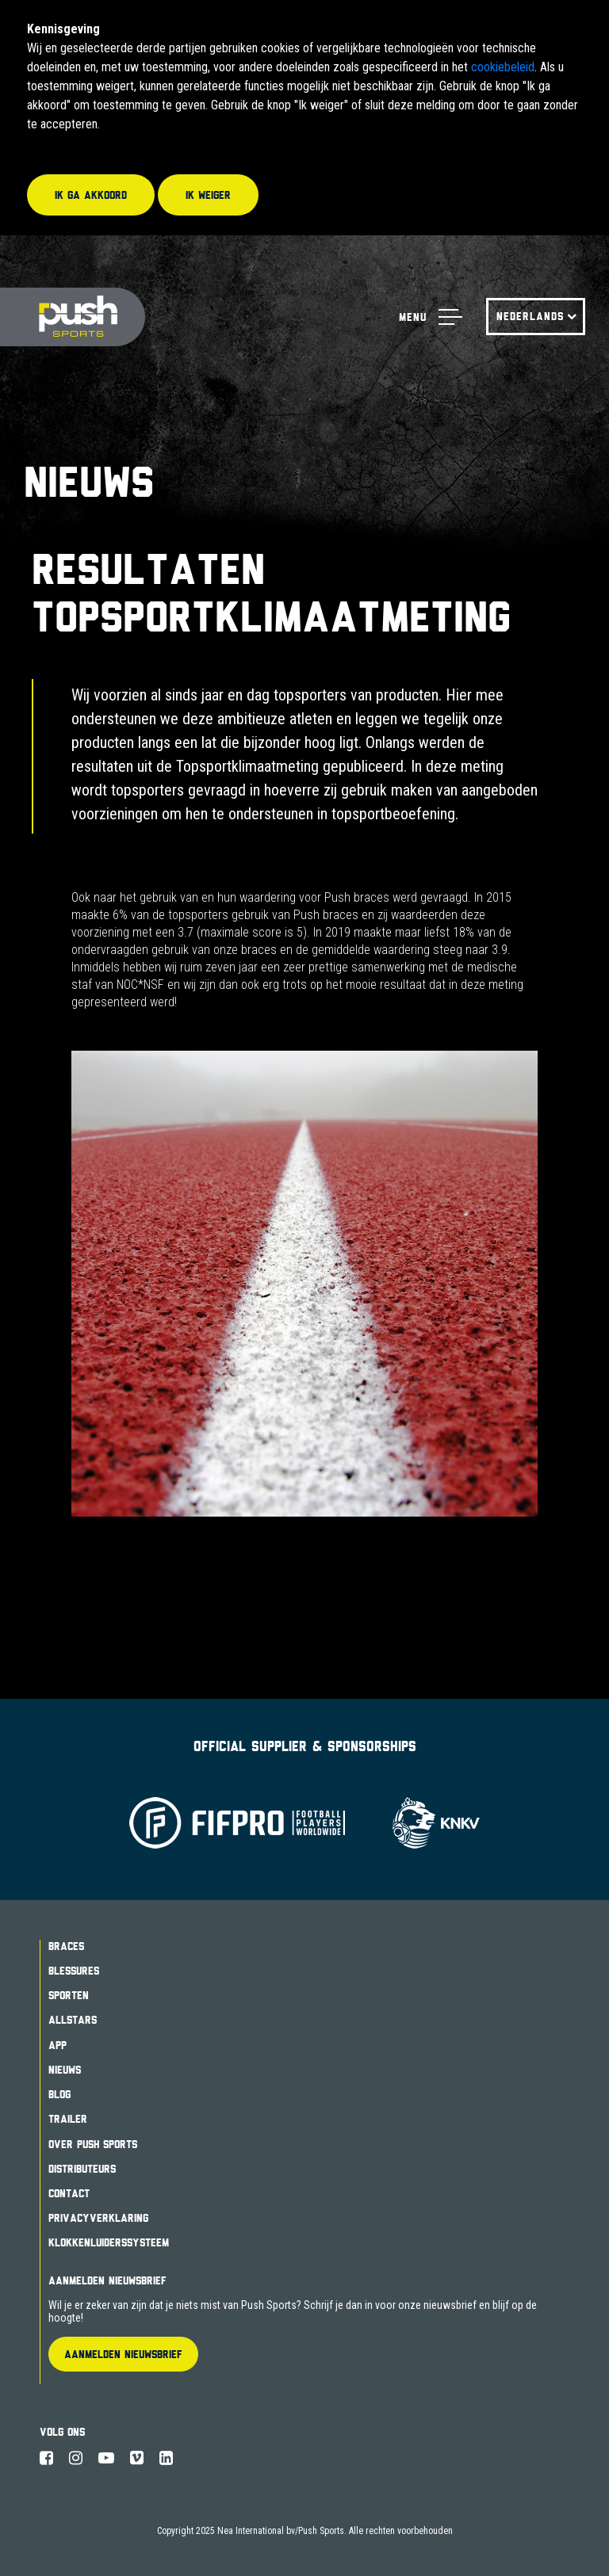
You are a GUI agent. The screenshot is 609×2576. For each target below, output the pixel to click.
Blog (59, 2094)
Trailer (67, 2118)
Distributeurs (82, 2168)
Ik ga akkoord (91, 195)
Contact (69, 2193)
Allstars (72, 2019)
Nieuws (64, 2069)
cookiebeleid (502, 66)
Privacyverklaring (98, 2218)
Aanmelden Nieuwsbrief (107, 2280)
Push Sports (72, 317)
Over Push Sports (92, 2144)
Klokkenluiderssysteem (108, 2242)
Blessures (73, 1970)
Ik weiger (208, 195)
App (57, 2045)
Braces (66, 1946)
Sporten (68, 1995)
